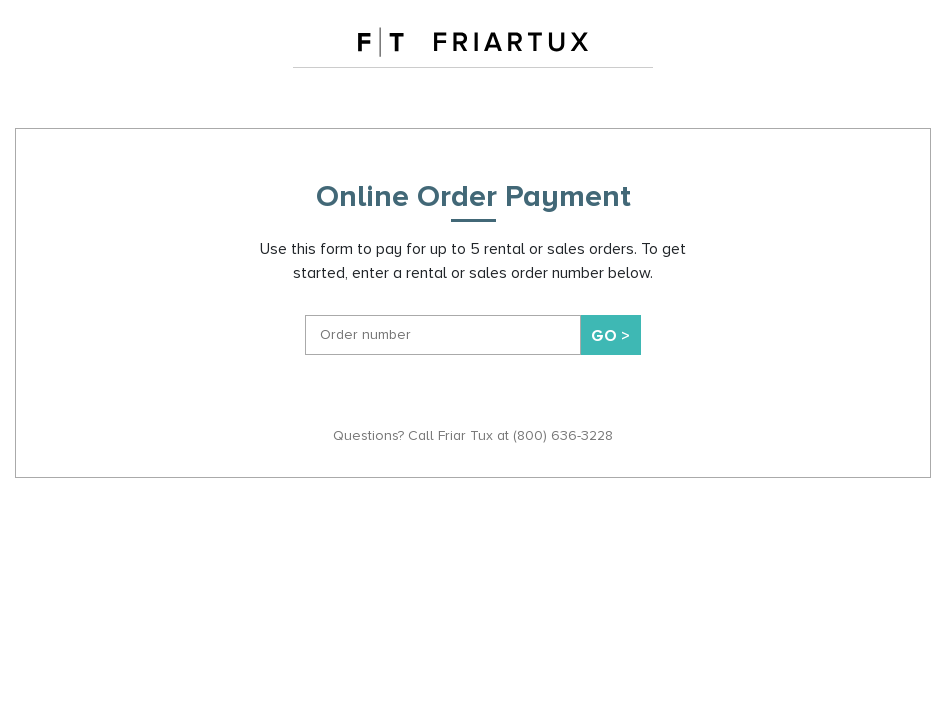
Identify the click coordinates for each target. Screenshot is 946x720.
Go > (610, 336)
